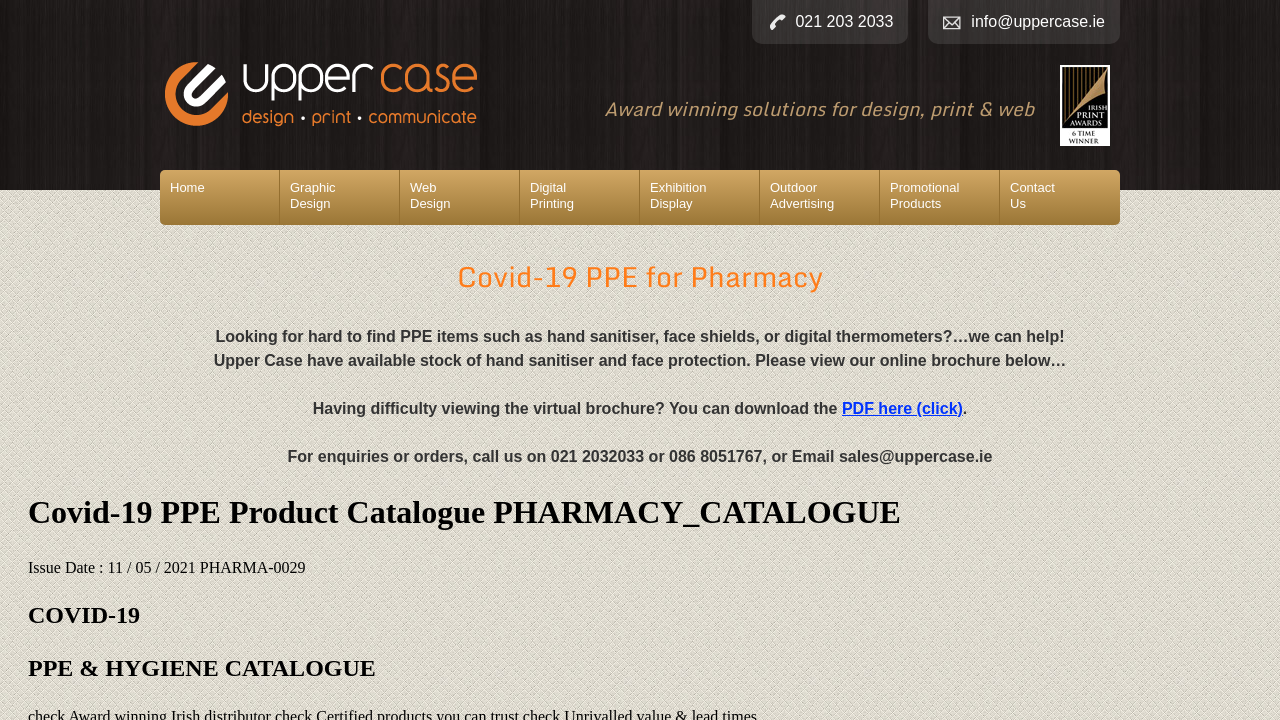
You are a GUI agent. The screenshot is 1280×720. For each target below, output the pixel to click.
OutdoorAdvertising (802, 195)
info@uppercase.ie (1038, 21)
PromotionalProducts (924, 195)
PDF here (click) (902, 408)
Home (187, 187)
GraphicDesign (313, 195)
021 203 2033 (844, 21)
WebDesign (430, 195)
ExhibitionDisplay (678, 195)
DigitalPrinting (552, 195)
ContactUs (1032, 195)
